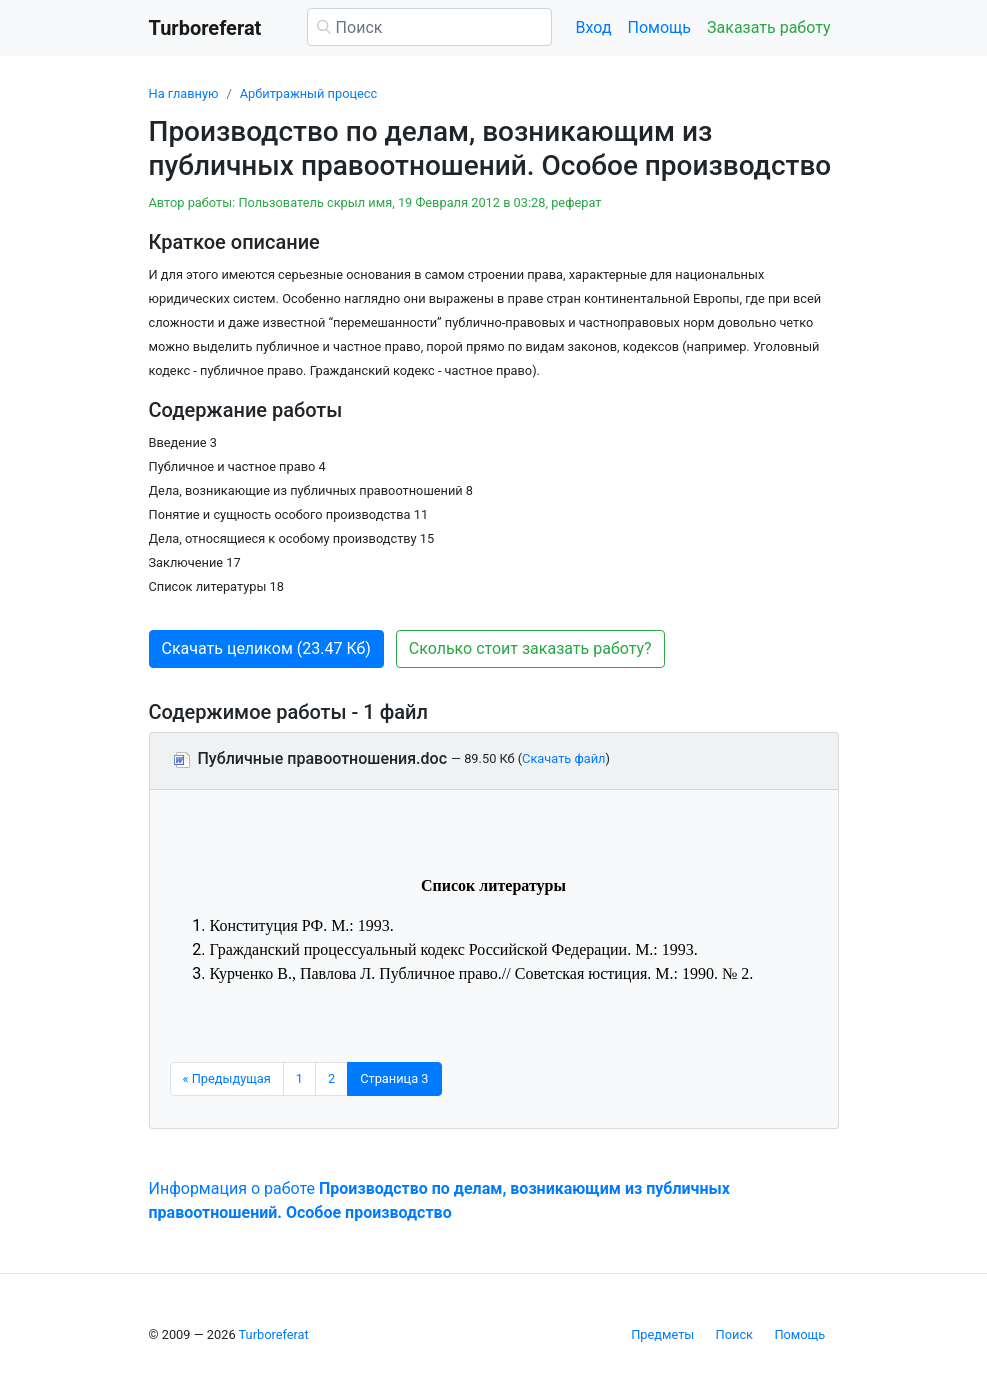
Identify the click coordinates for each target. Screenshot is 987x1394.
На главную (184, 93)
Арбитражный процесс (309, 93)
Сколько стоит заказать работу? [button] (530, 648)
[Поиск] (429, 27)
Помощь (659, 27)
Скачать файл (563, 758)
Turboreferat (274, 1334)
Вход (594, 27)
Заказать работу (768, 27)
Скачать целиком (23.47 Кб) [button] (266, 648)
